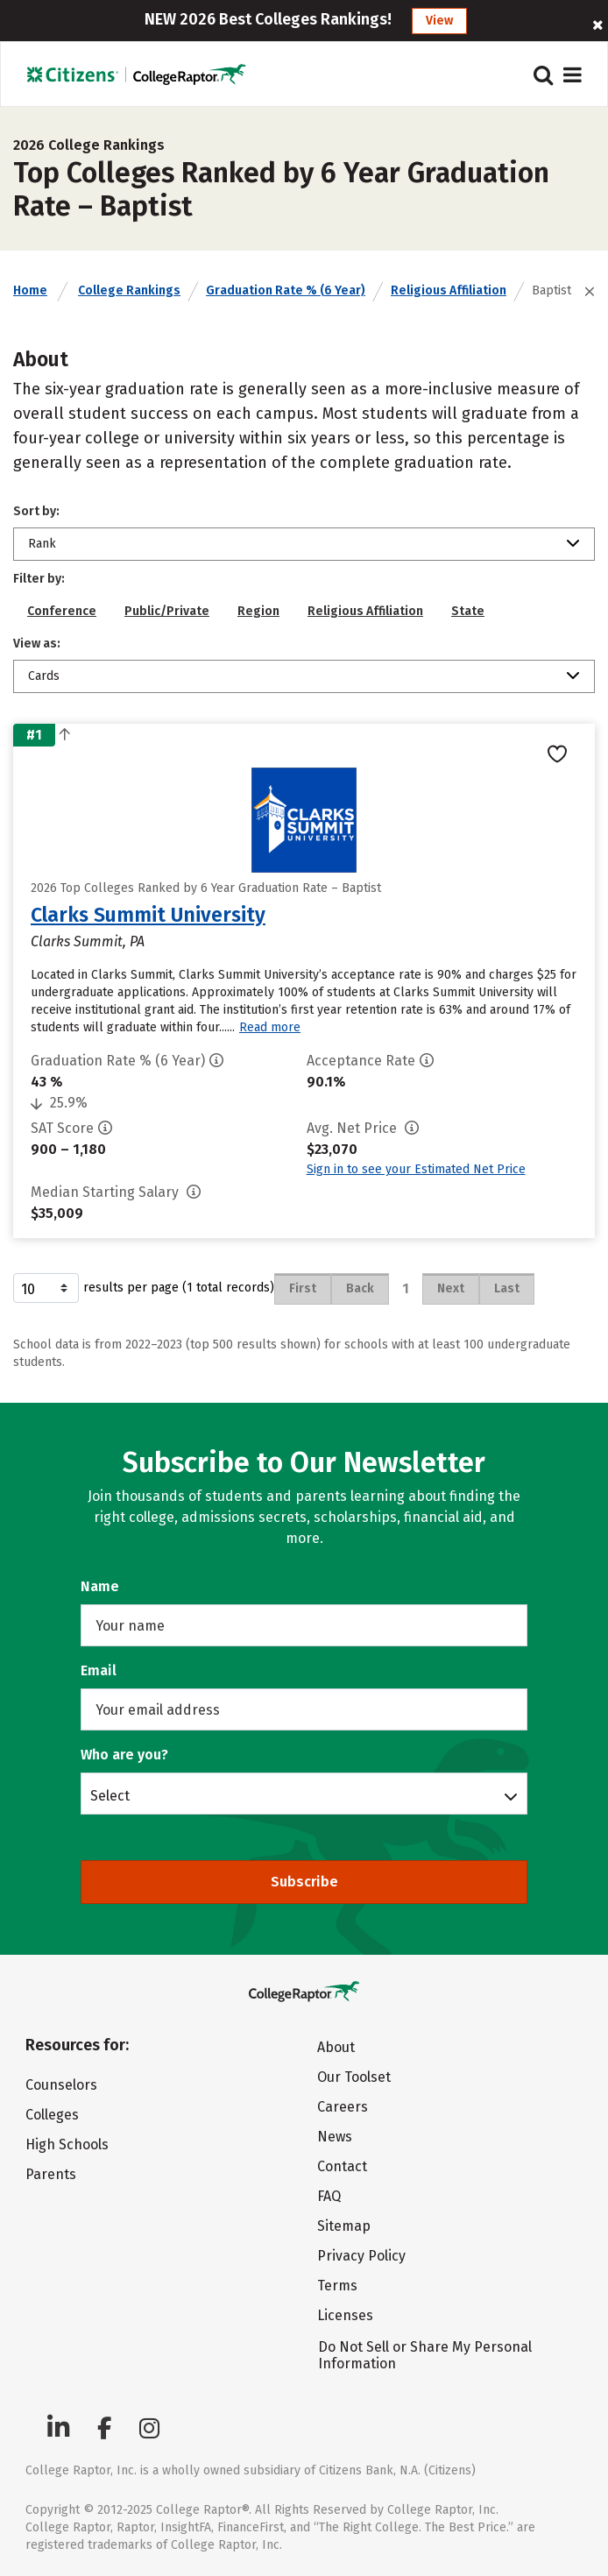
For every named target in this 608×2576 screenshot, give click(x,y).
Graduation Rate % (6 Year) (285, 290)
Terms (337, 2285)
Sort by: (36, 511)
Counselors (61, 2085)
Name (100, 1586)
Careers (342, 2106)
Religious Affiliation (448, 290)
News (334, 2136)
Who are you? (124, 1754)
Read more (269, 1027)
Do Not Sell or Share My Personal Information (425, 2355)
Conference (61, 611)
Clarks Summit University (148, 914)
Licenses (345, 2315)
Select (110, 1795)
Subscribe (304, 1881)
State (467, 611)
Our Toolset (354, 2077)
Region (258, 611)
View (439, 20)
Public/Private (166, 611)
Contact (342, 2166)
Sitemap (344, 2226)
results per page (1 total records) (143, 1288)
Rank (42, 543)
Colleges (52, 2114)
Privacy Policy (361, 2255)
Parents (50, 2174)
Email (99, 1670)
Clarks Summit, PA (88, 941)
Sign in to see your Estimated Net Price (416, 1169)
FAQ (329, 2196)
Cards (44, 676)
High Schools (67, 2144)
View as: (36, 643)
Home (30, 290)
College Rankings (129, 290)
